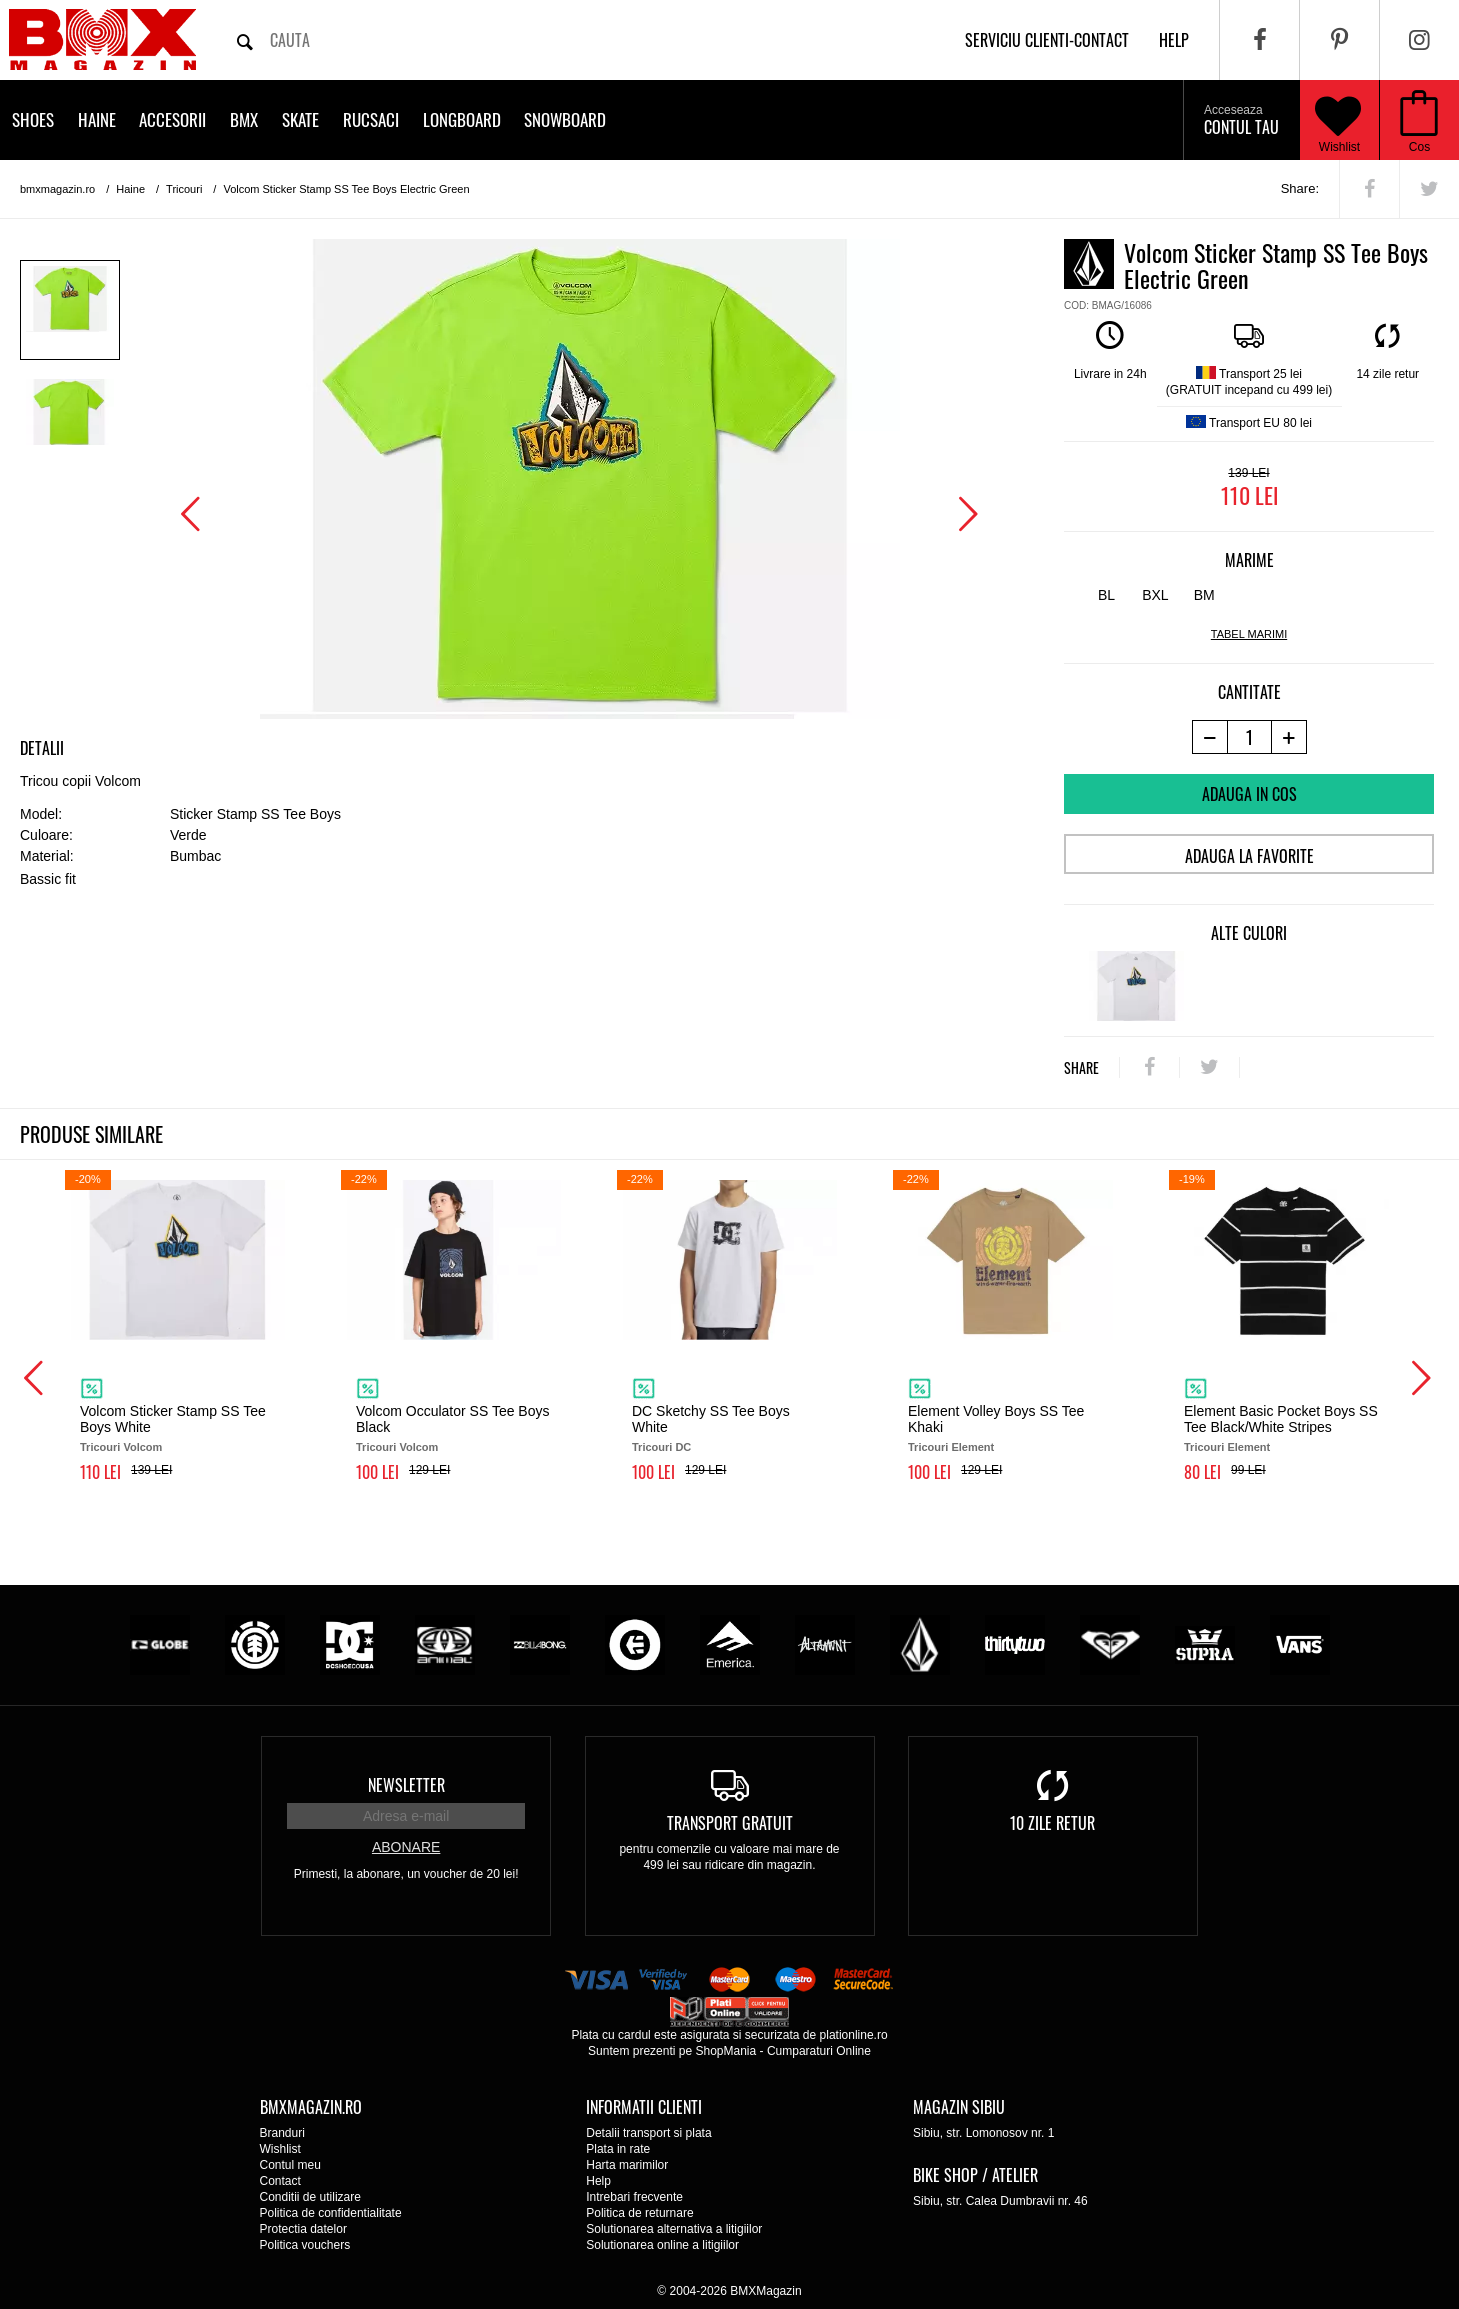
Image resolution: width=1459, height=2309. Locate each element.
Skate (300, 119)
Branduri (282, 2133)
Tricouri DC (661, 1447)
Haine (97, 119)
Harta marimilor (627, 2165)
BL (1106, 595)
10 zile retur (1052, 1823)
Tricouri (184, 189)
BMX (244, 119)
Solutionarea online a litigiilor (662, 2245)
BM (1204, 595)
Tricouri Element (951, 1447)
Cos (1419, 147)
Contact (280, 2181)
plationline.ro (854, 2035)
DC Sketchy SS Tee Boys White (711, 1419)
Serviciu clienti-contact (1047, 40)
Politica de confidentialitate (331, 2213)
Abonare (406, 1847)
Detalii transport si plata (648, 2133)
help (1174, 40)
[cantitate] (1249, 737)
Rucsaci (371, 119)
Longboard (462, 119)
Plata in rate (618, 2149)
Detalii (42, 748)
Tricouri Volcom (121, 1447)
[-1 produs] (1209, 737)
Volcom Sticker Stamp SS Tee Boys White (173, 1419)
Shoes (33, 119)
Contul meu (290, 2165)
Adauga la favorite (1249, 856)
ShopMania (725, 2051)
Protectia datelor (303, 2229)
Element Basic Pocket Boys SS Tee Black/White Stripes (1281, 1419)
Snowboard (565, 119)
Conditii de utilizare (310, 2197)
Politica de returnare (639, 2213)
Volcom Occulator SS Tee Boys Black (453, 1419)
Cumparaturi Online (819, 2051)
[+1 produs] (1289, 737)
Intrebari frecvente (634, 2197)
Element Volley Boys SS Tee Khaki (996, 1419)
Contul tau (1241, 121)
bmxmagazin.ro (57, 189)
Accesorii (172, 119)
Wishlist (1338, 120)
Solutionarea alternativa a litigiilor (674, 2229)
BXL (1155, 595)
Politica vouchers (305, 2245)
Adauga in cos (1249, 794)
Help (598, 2181)
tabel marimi (1249, 634)
